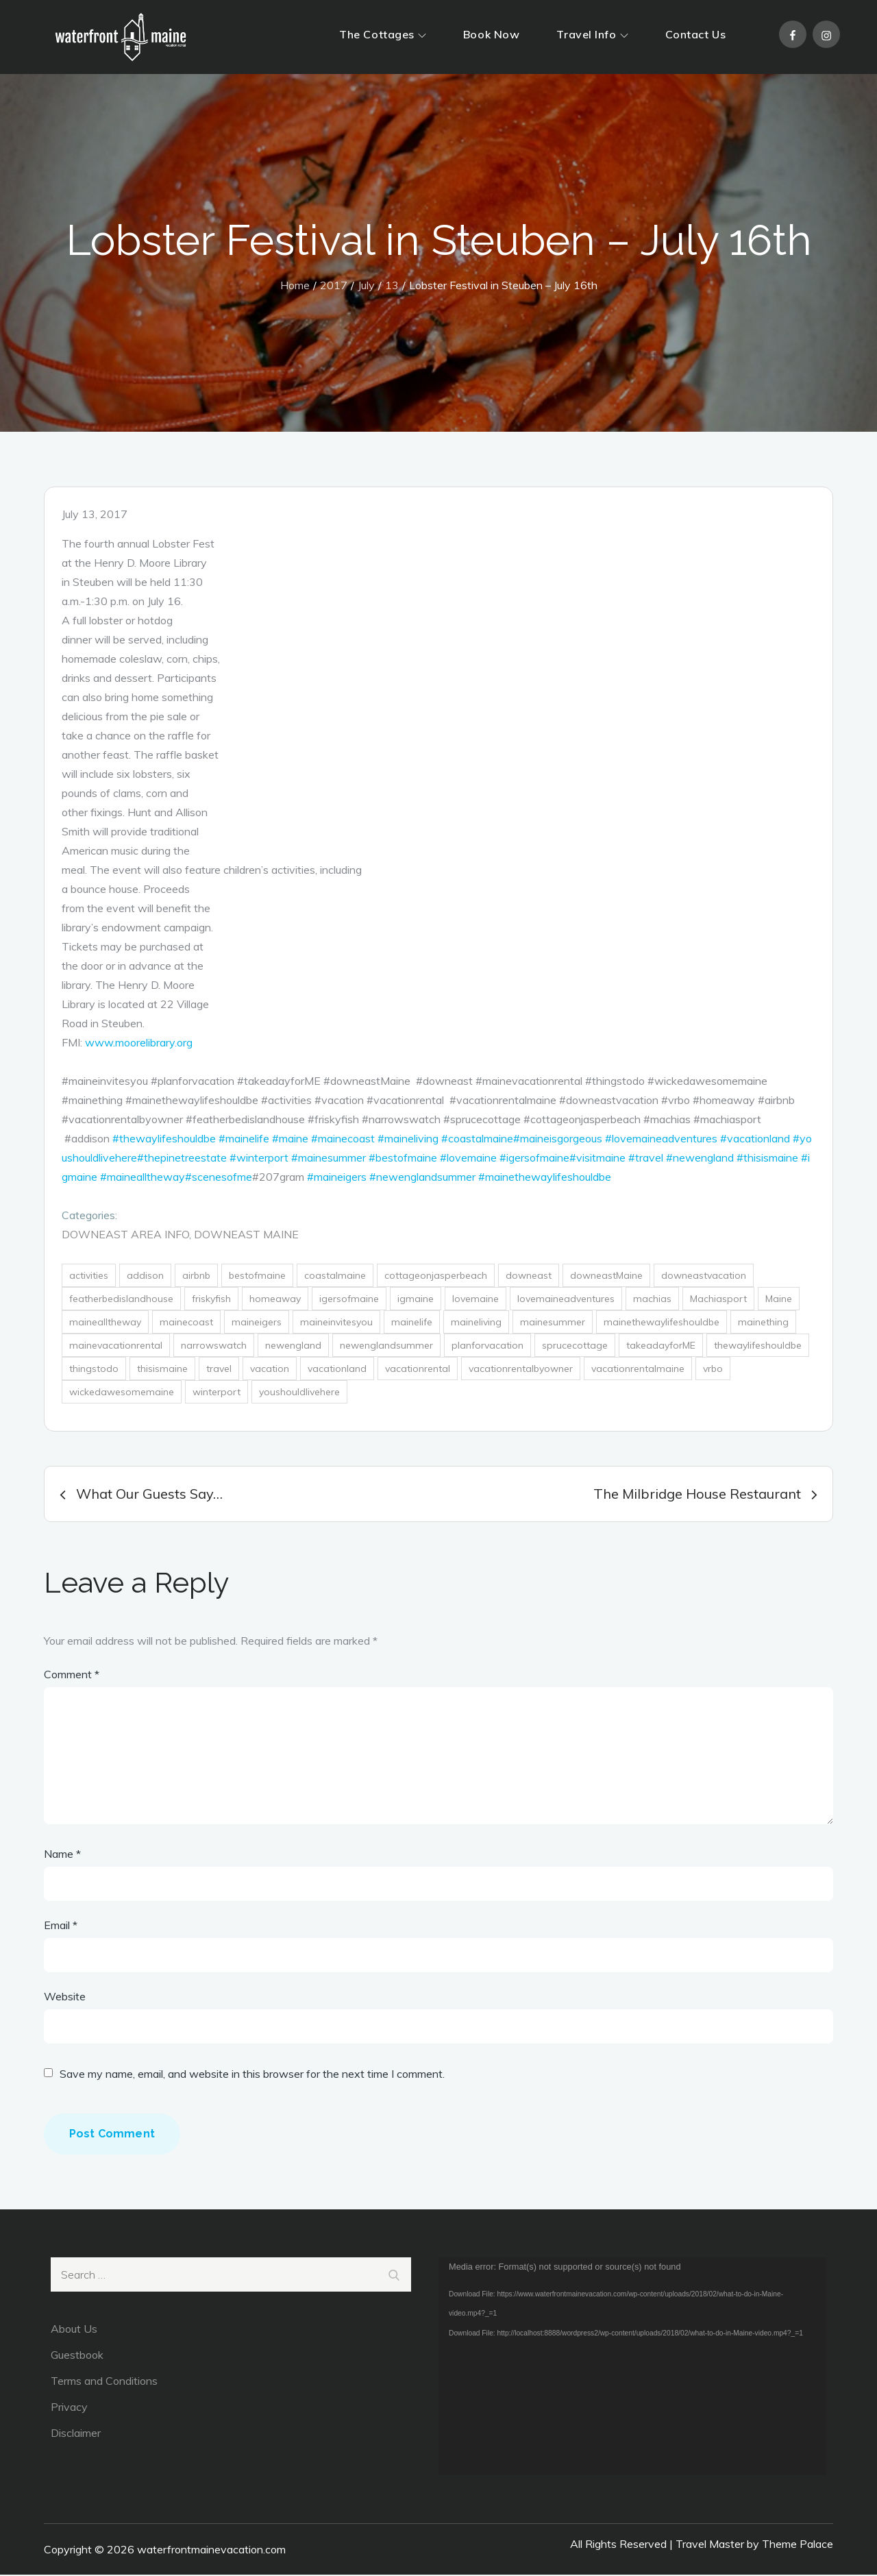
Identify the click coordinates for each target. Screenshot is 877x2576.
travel (219, 1370)
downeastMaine (606, 1277)
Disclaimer (76, 2434)
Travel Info (592, 34)
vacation (269, 1370)
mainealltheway (105, 1323)
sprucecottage (575, 1346)
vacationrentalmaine (637, 1370)
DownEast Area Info (125, 1235)
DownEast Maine (246, 1235)
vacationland (337, 1370)
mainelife (411, 1323)
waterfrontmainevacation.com (211, 2550)
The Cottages (382, 34)
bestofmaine (257, 1277)
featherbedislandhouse (121, 1300)
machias (652, 1300)
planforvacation (487, 1346)
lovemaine (475, 1300)
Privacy (69, 2408)
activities (88, 1277)
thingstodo (94, 1370)
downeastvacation (703, 1277)
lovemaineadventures (566, 1300)
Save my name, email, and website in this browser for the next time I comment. (252, 2075)
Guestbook (77, 2356)
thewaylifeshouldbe (758, 1346)
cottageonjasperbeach (435, 1277)
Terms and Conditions (104, 2382)
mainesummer (552, 1323)
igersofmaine (349, 1300)
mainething (763, 1323)
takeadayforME (660, 1346)
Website (65, 1997)
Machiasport (718, 1300)
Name (62, 1855)
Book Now (491, 34)
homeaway (275, 1300)
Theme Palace (797, 2545)
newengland (293, 1346)
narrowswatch (214, 1346)
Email (60, 1926)
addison (145, 1277)
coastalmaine (335, 1277)
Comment (71, 1675)
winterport (216, 1393)
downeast (529, 1277)
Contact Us (695, 34)
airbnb (196, 1277)
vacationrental (417, 1370)
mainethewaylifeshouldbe (661, 1323)
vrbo (713, 1370)
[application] (632, 2368)
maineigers (257, 1323)
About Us (74, 2330)
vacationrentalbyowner (521, 1370)
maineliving (476, 1323)
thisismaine (162, 1370)
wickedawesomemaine (121, 1393)
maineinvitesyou (336, 1323)
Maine (778, 1300)
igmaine (415, 1300)
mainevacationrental (115, 1346)
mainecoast (186, 1323)
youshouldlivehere (299, 1393)
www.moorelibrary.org (139, 1044)
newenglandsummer (386, 1346)
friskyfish (211, 1300)
